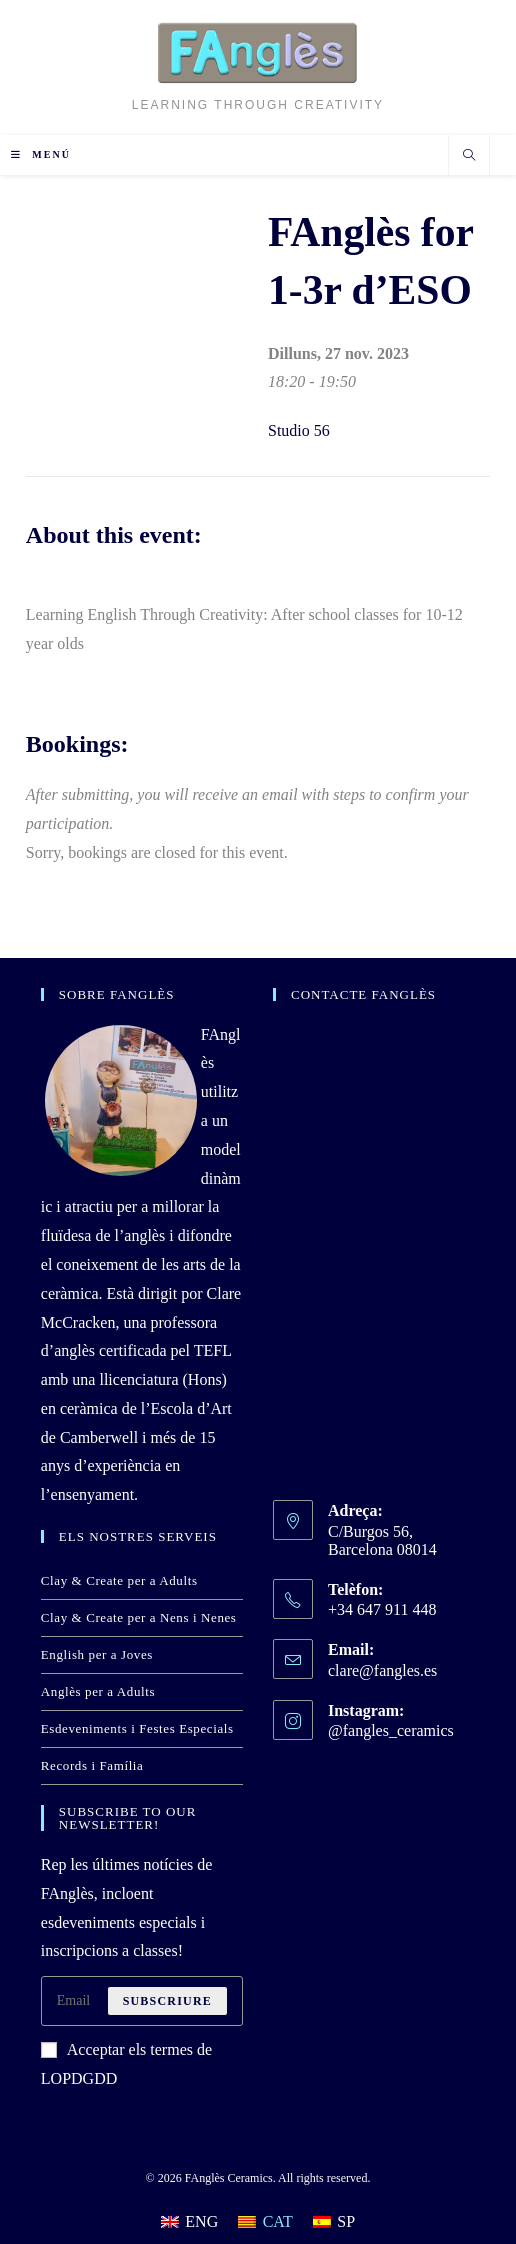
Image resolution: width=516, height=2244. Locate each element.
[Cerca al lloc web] (469, 157)
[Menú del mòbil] (41, 154)
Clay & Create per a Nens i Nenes (139, 1617)
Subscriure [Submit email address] (167, 2001)
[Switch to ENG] (189, 2222)
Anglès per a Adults (98, 1691)
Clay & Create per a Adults (119, 1580)
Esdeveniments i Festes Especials (137, 1728)
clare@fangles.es (382, 1670)
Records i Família (92, 1765)
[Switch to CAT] (265, 2222)
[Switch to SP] (334, 2222)
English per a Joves (97, 1654)
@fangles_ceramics (391, 1730)
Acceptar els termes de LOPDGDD (126, 2064)
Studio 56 (299, 430)
